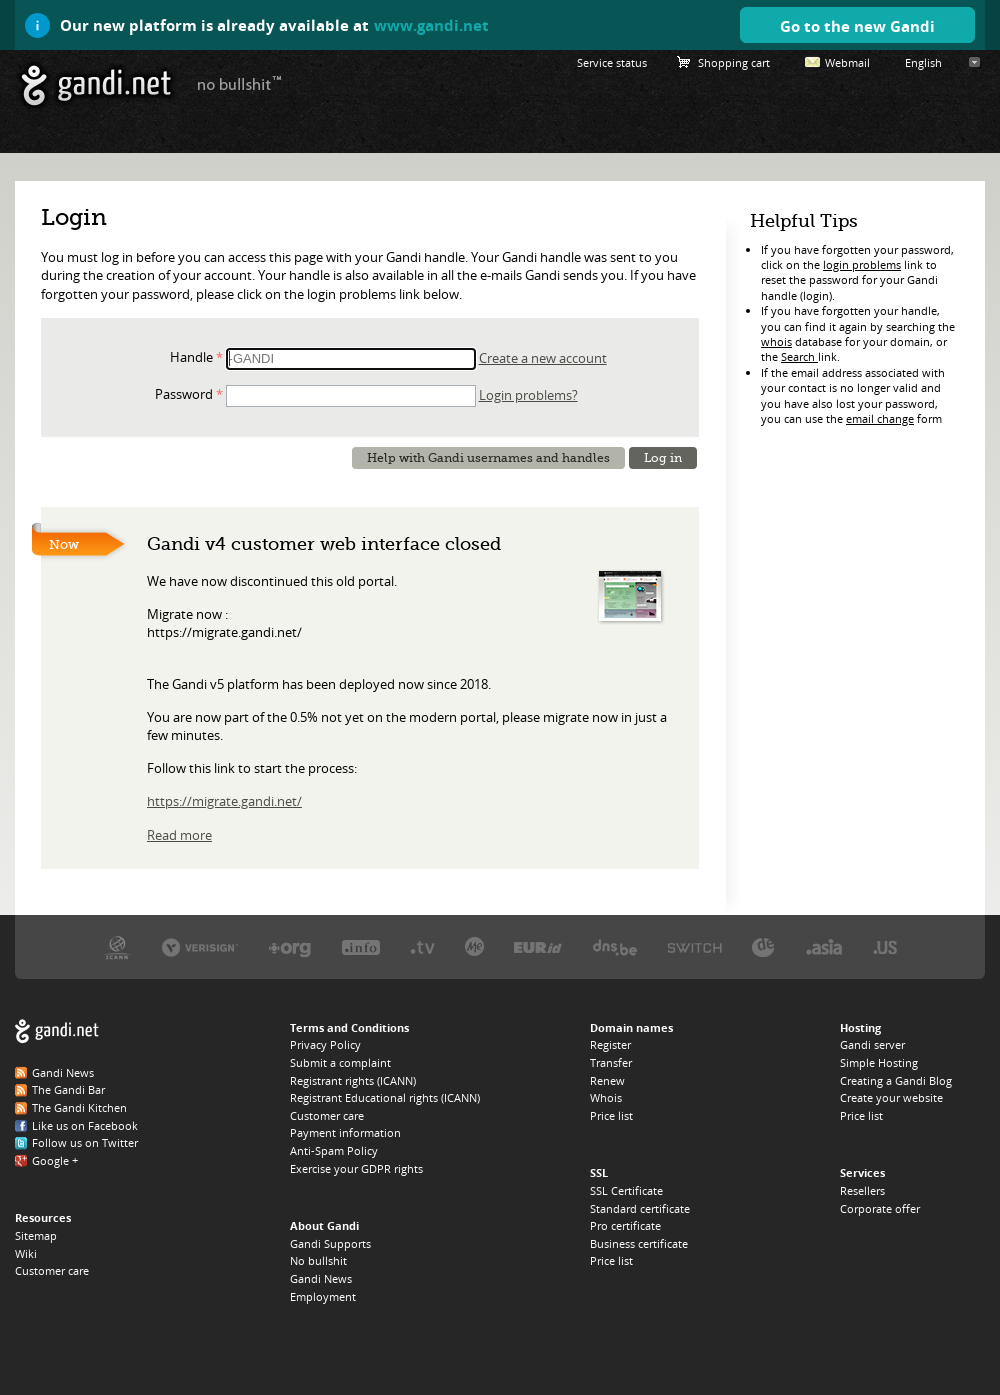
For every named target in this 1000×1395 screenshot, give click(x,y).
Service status (612, 62)
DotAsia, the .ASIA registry (824, 946)
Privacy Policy (325, 1044)
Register (610, 1044)
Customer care (52, 1270)
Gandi (96, 85)
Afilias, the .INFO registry (361, 946)
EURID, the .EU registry (538, 946)
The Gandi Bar (68, 1089)
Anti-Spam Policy (334, 1150)
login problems (862, 264)
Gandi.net (57, 1031)
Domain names (631, 1027)
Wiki (26, 1253)
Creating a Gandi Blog (896, 1080)
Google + (55, 1160)
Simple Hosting (879, 1062)
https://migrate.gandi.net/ (224, 801)
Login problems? (528, 395)
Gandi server (872, 1044)
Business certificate (639, 1243)
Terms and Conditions (349, 1027)
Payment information (345, 1132)
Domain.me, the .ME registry (474, 946)
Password (184, 394)
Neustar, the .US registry (885, 946)
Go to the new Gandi (857, 26)
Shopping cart (734, 62)
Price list (611, 1115)
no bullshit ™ (240, 83)
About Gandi (324, 1225)
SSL (599, 1172)
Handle (191, 357)
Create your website (891, 1097)
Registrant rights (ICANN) (353, 1080)
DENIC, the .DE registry (763, 946)
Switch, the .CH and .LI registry (695, 946)
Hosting (860, 1027)
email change (880, 418)
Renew (607, 1080)
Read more (179, 835)
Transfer (611, 1062)
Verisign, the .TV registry (422, 946)
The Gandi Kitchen (79, 1107)
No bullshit (318, 1260)
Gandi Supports (330, 1243)
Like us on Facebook (85, 1125)
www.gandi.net (431, 25)
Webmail (847, 62)
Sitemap (36, 1235)
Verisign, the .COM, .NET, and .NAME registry (200, 946)
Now (64, 544)
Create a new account (543, 358)
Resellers (862, 1190)
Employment (323, 1296)
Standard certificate (640, 1208)
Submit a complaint (340, 1062)
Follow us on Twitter (85, 1142)
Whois (606, 1097)
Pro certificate (625, 1225)
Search (799, 356)
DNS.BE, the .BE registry (615, 946)
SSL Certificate (626, 1190)
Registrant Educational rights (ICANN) (385, 1097)
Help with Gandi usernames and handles (488, 458)
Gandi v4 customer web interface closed (324, 544)
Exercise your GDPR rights (356, 1168)
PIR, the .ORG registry (290, 946)
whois (776, 341)
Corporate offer (880, 1208)
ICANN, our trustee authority (117, 946)
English (923, 62)
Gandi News (63, 1072)
